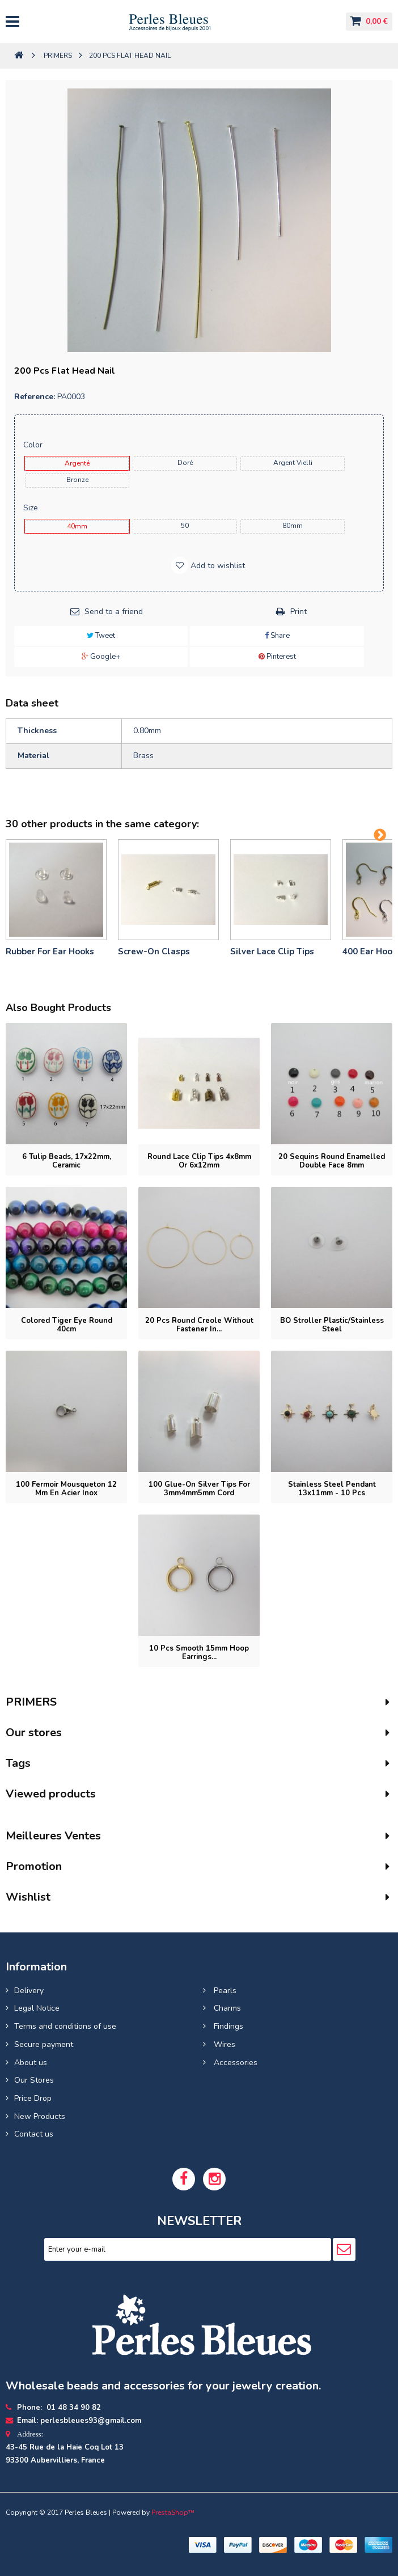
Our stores (34, 1732)
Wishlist (28, 1897)
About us (30, 2062)
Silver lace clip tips (272, 951)
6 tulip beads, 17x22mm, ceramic (66, 1161)
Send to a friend (113, 611)
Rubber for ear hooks (50, 951)
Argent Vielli (292, 462)
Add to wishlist (216, 565)
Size (31, 507)
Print (298, 611)
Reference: (34, 396)
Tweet (101, 636)
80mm (292, 525)
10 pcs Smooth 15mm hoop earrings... (199, 1652)
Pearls (223, 1990)
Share (277, 636)
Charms (226, 2008)
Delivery (29, 1990)
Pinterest (277, 657)
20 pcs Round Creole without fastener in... (199, 1325)
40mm (77, 526)
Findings (227, 2026)
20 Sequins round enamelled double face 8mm (331, 1161)
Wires (223, 2044)
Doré (185, 462)
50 (185, 525)
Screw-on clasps (154, 951)
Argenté (77, 463)
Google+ (101, 657)
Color (34, 444)
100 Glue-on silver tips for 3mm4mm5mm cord (199, 1488)
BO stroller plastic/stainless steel (332, 1325)
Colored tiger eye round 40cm (66, 1325)
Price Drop (33, 2098)
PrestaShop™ (172, 2512)
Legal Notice (37, 2008)
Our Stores (34, 2080)
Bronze (77, 479)
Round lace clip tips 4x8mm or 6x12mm (199, 1161)
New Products (39, 2116)
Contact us (33, 2134)
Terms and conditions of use (65, 2026)
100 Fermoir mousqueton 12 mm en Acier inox (66, 1488)
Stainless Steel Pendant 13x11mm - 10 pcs (332, 1488)
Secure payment (43, 2044)
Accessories (234, 2062)
